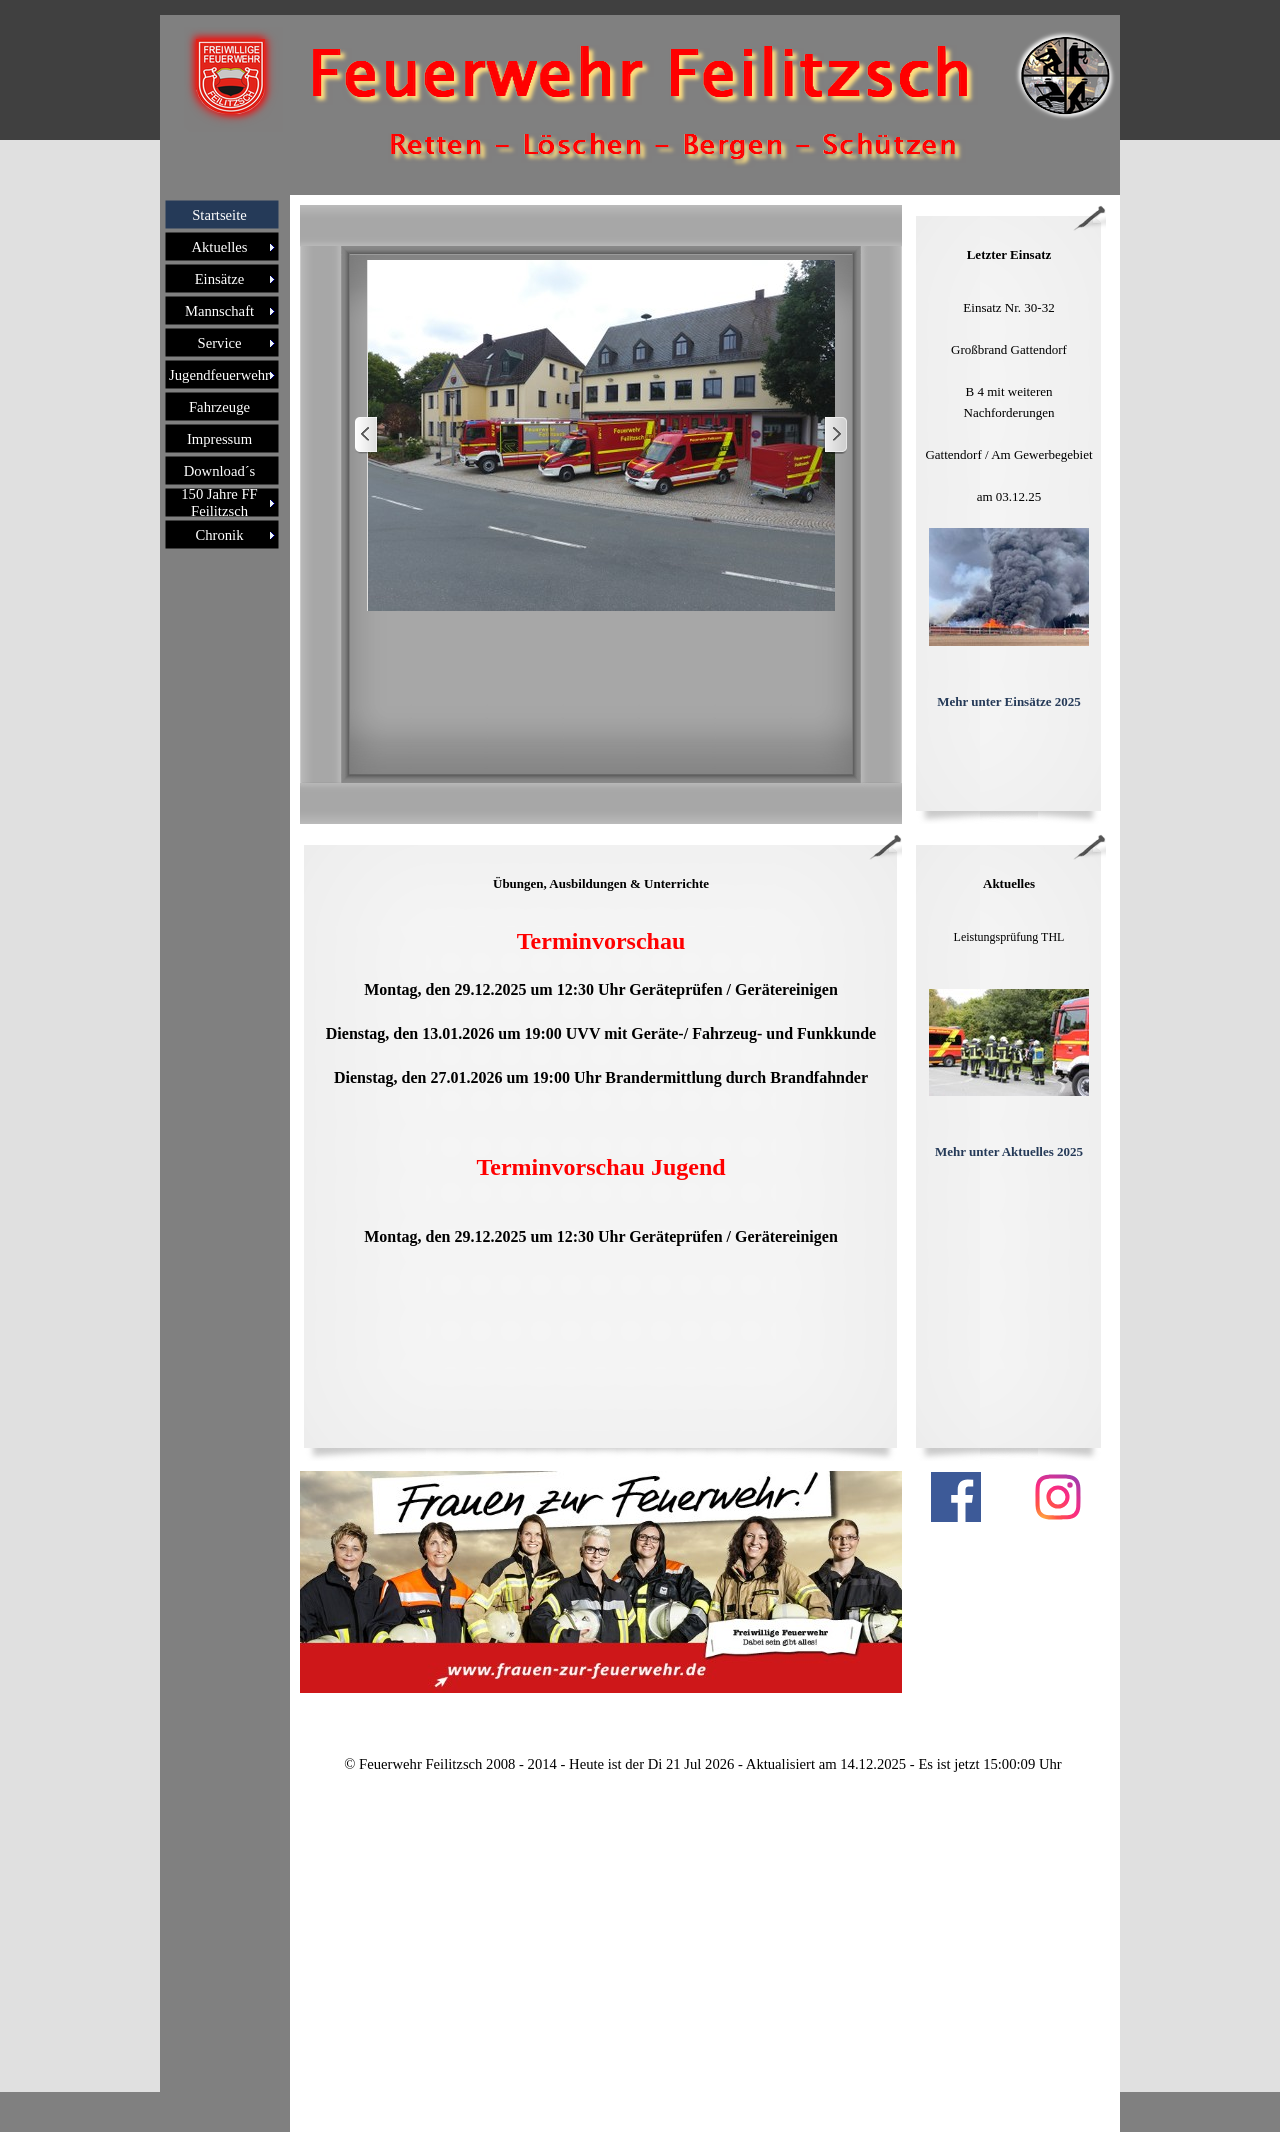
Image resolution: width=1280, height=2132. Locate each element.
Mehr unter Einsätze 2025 (1009, 701)
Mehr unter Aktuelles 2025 (1009, 1151)
